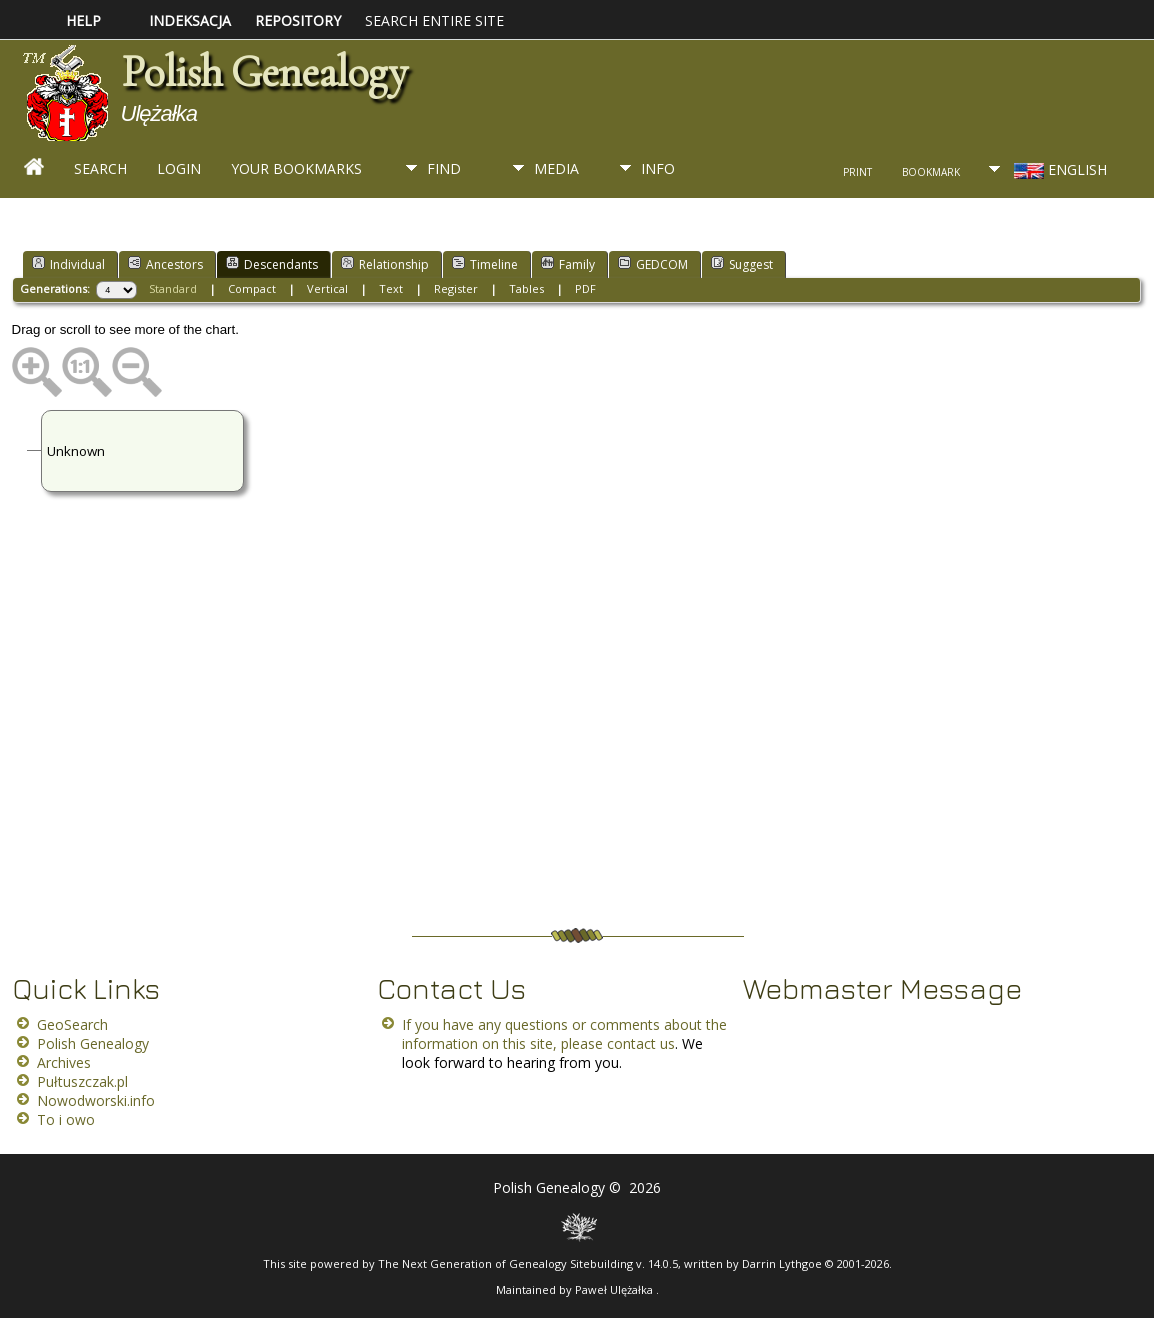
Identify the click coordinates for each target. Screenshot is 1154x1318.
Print (857, 172)
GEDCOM (653, 264)
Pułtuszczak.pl (82, 1081)
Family (568, 264)
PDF (585, 288)
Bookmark (931, 172)
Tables (526, 288)
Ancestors (165, 264)
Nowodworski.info (96, 1100)
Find (444, 168)
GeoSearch (72, 1024)
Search (100, 168)
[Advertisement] (577, 769)
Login (179, 168)
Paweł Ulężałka (615, 1289)
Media (556, 168)
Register (456, 288)
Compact (252, 288)
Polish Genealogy (264, 72)
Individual (68, 264)
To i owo (66, 1119)
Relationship (385, 264)
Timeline (485, 264)
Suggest (742, 264)
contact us (641, 1043)
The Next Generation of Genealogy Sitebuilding (505, 1263)
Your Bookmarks (296, 168)
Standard (173, 288)
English (1058, 169)
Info (658, 168)
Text (391, 288)
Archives (64, 1062)
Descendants (272, 264)
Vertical (327, 288)
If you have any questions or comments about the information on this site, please (564, 1034)
